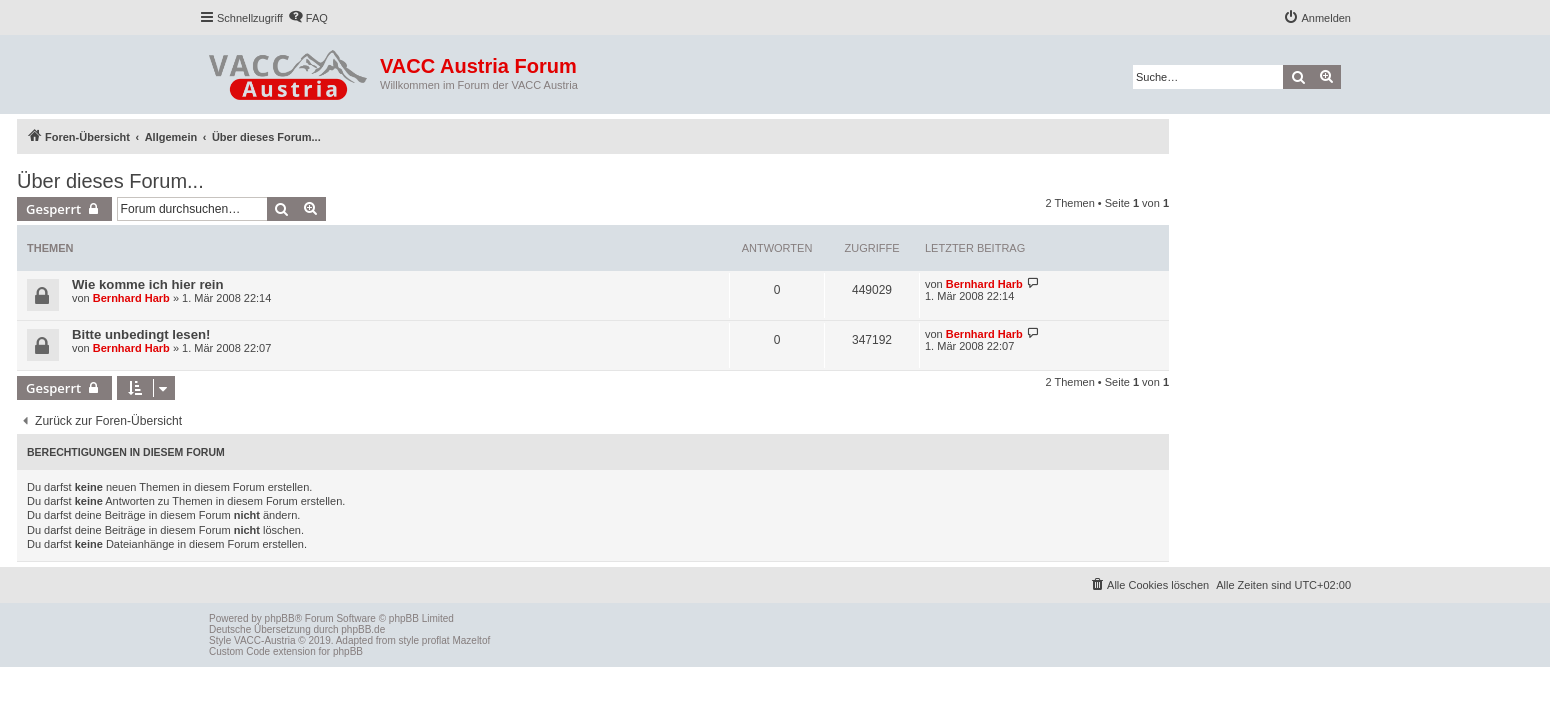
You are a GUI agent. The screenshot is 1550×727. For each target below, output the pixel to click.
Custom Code (239, 651)
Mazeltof (471, 640)
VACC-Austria (265, 640)
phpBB (280, 618)
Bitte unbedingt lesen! (141, 334)
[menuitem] (308, 18)
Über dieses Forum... (110, 181)
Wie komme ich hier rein (148, 284)
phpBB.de (363, 629)
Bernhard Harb (131, 298)
